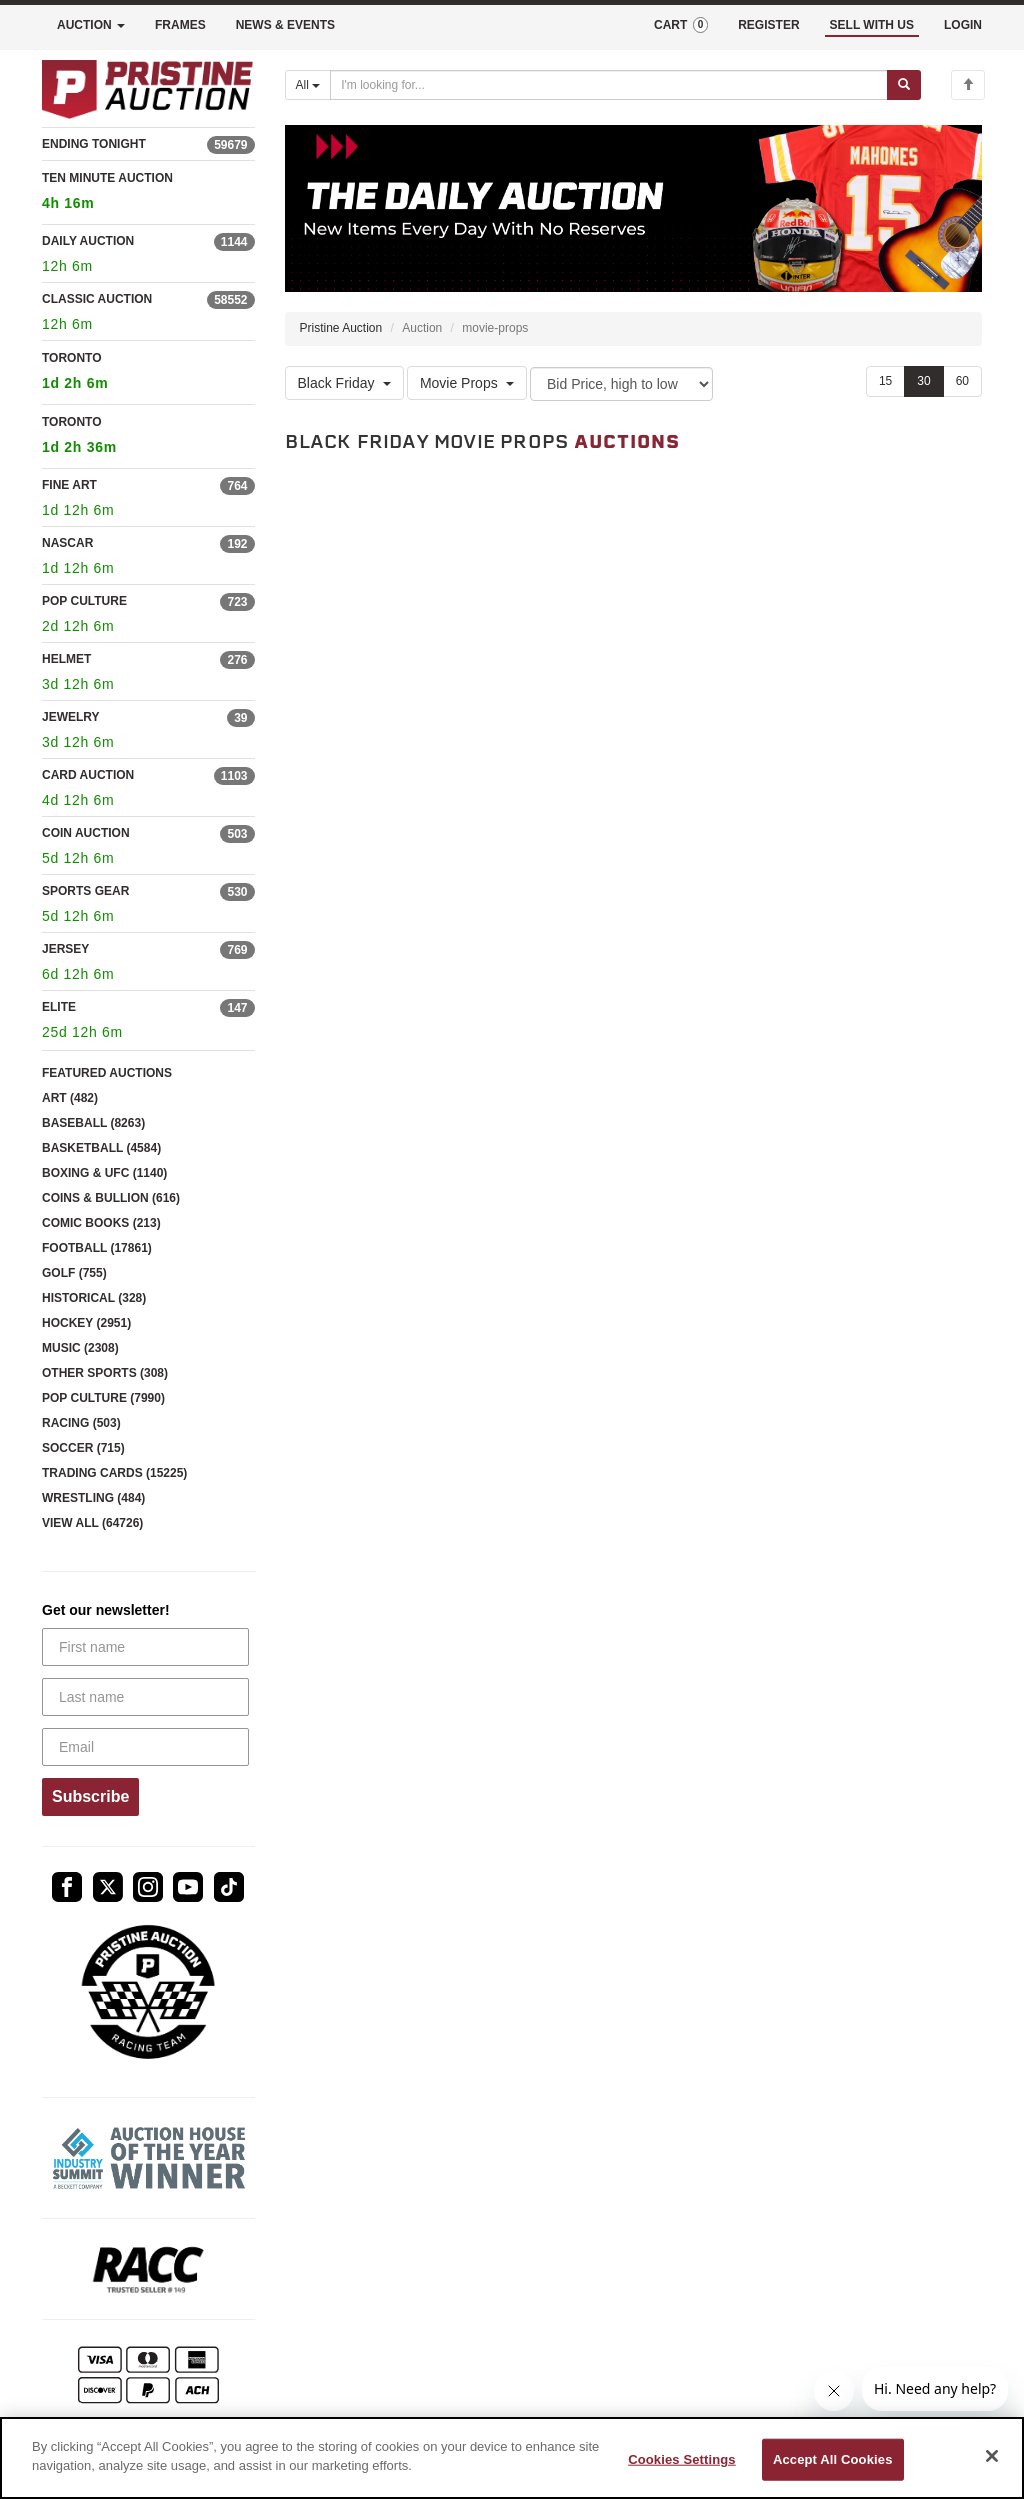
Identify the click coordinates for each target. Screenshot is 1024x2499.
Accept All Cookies (833, 2459)
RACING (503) (81, 1423)
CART (681, 25)
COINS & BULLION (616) (111, 1198)
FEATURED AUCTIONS (107, 1073)
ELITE (59, 1007)
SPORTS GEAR (85, 891)
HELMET (66, 659)
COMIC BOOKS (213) (101, 1223)
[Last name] (145, 1697)
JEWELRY (71, 717)
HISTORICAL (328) (94, 1298)
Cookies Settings (682, 2459)
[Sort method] (621, 384)
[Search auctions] (609, 85)
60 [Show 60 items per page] (962, 381)
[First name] (145, 1647)
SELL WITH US (872, 25)
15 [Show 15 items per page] (885, 381)
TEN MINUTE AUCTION (148, 193)
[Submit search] (904, 85)
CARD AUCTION (88, 775)
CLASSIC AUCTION (97, 299)
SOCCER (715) (83, 1448)
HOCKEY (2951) (86, 1323)
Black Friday (344, 383)
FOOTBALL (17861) (97, 1248)
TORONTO (148, 373)
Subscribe (90, 1796)
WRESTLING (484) (93, 1498)
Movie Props (467, 383)
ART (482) (70, 1098)
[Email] (145, 1747)
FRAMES (180, 25)
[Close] (992, 2456)
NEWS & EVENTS (285, 25)
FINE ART (69, 485)
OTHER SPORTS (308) (105, 1373)
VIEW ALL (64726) (92, 1523)
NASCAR (67, 543)
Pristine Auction (341, 328)
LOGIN (963, 25)
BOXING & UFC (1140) (104, 1173)
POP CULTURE (84, 601)
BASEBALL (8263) (93, 1123)
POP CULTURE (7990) (103, 1398)
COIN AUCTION (86, 833)
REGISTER (768, 25)
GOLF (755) (74, 1273)
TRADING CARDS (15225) (114, 1473)
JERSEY (65, 949)
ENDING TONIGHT (94, 144)
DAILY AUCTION (88, 241)
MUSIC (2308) (80, 1348)
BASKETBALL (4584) (101, 1148)
